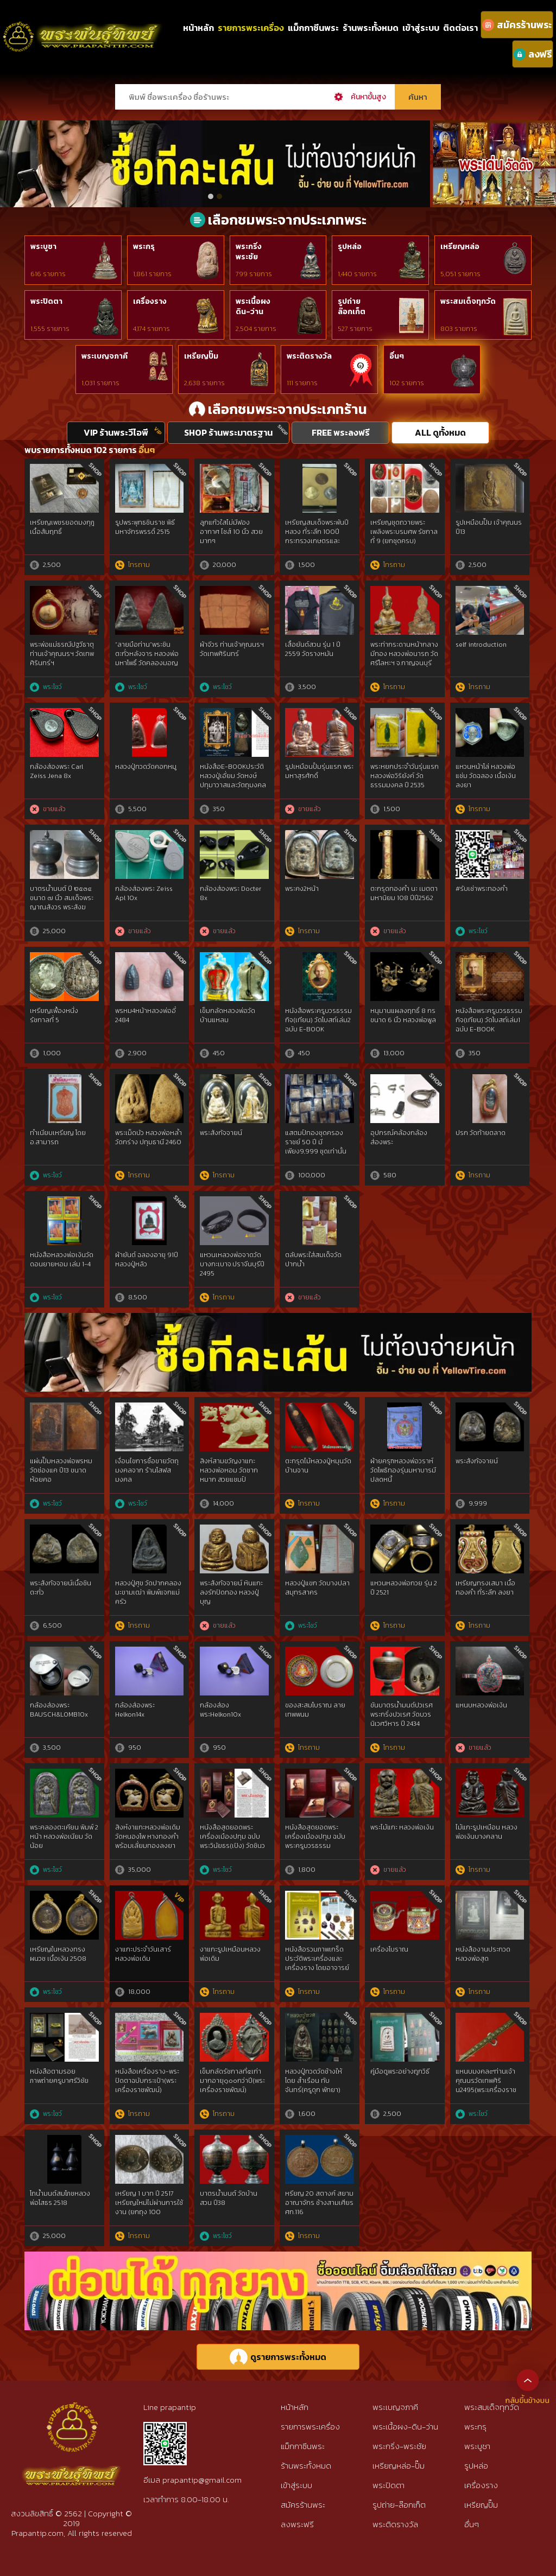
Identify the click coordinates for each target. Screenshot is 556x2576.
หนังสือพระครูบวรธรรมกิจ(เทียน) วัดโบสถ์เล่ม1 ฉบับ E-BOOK (489, 1020)
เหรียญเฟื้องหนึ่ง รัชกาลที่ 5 (54, 1015)
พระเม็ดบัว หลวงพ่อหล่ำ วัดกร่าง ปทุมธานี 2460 (148, 1137)
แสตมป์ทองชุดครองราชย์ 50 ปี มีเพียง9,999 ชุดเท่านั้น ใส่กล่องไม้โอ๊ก (315, 1146)
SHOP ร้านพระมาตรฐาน (228, 432)
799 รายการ (254, 274)
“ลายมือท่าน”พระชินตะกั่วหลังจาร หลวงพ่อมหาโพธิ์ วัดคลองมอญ (147, 654)
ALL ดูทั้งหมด (440, 432)
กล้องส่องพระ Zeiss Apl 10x (144, 893)
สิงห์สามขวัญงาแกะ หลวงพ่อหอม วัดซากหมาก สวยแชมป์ (229, 1470)
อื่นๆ (396, 356)
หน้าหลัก (198, 27)
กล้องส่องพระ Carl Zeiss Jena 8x (56, 771)
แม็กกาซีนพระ (313, 27)
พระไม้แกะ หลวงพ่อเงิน (402, 1827)
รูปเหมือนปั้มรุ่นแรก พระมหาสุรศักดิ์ (319, 771)
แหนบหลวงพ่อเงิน (481, 1705)
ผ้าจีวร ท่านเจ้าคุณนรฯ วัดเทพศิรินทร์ (232, 649)
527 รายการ (355, 329)
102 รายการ (406, 383)
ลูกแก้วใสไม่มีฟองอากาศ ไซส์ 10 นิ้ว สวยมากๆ (231, 532)
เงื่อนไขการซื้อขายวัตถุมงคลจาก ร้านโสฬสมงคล (147, 1470)
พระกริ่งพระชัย (249, 252)
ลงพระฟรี (297, 2524)
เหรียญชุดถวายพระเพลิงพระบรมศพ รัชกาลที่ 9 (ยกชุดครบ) (404, 532)
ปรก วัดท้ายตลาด (481, 1133)
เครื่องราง (150, 301)
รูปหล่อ (350, 246)
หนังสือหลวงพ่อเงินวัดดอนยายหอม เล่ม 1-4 (61, 1259)
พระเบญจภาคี (104, 356)
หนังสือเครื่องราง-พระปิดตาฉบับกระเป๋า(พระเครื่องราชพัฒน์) (147, 2081)
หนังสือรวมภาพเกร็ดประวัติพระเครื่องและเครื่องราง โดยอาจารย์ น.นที (317, 1962)
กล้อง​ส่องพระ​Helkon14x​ (135, 1709)
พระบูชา (43, 246)
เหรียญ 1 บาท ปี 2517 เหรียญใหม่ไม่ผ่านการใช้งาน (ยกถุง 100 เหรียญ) (149, 2207)
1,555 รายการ (50, 329)
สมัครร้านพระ (303, 2504)
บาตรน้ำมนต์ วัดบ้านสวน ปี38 (228, 2198)
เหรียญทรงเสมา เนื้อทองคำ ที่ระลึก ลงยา (485, 1587)
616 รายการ (48, 274)
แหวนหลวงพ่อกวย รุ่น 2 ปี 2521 (403, 1587)
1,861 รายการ (152, 274)
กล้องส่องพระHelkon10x (220, 1709)
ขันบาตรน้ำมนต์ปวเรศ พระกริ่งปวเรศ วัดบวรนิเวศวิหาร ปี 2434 (401, 1714)
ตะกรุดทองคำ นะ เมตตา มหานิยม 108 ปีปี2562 (404, 893)
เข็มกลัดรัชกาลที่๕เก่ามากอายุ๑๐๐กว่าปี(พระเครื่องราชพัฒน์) (232, 2081)
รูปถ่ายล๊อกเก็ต (351, 307)
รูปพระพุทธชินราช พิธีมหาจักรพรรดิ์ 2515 (145, 527)
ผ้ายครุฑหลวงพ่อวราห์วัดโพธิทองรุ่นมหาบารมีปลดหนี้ (403, 1470)
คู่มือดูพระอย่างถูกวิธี (399, 2071)
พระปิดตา (46, 301)
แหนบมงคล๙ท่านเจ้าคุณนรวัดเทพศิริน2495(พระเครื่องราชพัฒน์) (486, 2085)
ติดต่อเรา (460, 27)
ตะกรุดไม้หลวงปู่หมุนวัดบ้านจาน (318, 1465)
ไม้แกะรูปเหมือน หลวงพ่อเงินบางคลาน (486, 1831)
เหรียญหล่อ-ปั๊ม (398, 2465)
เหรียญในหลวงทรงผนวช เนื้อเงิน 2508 (58, 1953)
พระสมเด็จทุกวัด (468, 301)
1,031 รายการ (100, 383)
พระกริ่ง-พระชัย (399, 2446)
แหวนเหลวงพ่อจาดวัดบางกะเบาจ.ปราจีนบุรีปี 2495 (232, 1264)
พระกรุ (144, 246)
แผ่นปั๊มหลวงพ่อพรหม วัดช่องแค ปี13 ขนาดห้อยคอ (61, 1470)
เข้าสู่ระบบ (420, 27)
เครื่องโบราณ (389, 1949)
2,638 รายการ (204, 383)
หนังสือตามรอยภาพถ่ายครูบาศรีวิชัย (59, 2076)
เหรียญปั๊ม (201, 356)
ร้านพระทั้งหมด (371, 27)
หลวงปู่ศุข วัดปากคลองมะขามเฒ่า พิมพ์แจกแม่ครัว (148, 1592)
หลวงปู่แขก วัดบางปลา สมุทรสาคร (317, 1587)
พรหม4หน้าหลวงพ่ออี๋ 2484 (145, 1015)
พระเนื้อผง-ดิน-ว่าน (405, 2426)
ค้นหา (417, 97)
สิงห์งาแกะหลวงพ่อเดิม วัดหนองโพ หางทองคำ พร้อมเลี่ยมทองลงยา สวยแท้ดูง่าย (147, 1840)
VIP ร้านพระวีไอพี (116, 432)
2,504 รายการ (256, 329)
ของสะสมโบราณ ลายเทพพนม (315, 1709)
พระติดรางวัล (309, 356)
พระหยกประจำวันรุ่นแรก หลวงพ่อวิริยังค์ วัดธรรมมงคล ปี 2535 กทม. (404, 780)
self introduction (481, 644)
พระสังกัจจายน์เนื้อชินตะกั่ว (60, 1587)
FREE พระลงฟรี (341, 432)
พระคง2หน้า (302, 889)
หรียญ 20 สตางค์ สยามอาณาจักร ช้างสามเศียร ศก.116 (319, 2203)
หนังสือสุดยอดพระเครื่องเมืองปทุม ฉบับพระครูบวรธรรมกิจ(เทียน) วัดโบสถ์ (315, 1840)
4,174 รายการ (151, 329)
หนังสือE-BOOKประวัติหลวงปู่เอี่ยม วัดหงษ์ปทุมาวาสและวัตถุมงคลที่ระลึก (233, 780)
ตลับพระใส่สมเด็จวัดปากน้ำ (313, 1259)
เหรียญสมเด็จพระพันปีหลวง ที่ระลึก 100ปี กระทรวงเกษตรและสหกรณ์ (317, 536)
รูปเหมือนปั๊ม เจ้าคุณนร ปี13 (489, 527)
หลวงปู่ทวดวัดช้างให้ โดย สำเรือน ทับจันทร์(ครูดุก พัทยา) (313, 2081)
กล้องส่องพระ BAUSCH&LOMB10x (59, 1709)
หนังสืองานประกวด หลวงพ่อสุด (483, 1953)
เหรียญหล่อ (459, 246)
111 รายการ (302, 383)
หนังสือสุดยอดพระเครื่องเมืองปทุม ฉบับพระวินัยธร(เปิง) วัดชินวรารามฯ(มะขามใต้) (232, 1840)
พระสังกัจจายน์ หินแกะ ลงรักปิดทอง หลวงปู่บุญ (231, 1592)
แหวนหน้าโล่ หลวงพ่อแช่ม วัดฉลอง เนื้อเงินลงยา (486, 776)
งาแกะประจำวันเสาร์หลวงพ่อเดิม (143, 1953)
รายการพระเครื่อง (251, 27)
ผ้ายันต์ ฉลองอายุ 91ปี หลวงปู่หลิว (146, 1259)
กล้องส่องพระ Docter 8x (230, 893)
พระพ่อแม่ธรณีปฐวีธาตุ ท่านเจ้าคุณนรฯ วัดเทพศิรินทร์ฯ (62, 654)
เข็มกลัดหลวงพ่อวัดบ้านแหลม (227, 1015)
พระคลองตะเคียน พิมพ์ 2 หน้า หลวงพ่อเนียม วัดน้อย (64, 1836)
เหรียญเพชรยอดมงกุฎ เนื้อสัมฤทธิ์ (62, 527)
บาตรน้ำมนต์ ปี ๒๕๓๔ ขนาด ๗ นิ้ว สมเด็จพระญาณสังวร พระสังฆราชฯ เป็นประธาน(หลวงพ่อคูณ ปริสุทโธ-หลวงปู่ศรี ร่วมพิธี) (63, 911)
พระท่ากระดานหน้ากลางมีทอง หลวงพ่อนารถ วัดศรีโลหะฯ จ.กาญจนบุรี (404, 654)
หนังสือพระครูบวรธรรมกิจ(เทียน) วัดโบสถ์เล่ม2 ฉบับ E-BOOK (318, 1020)
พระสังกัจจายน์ (221, 1133)
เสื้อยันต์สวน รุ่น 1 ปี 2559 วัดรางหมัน (312, 649)
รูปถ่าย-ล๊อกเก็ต (399, 2504)
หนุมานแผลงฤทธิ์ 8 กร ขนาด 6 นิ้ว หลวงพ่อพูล (403, 1015)
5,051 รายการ (460, 274)
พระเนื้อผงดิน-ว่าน (253, 307)
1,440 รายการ (357, 274)
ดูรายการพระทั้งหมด (278, 2357)
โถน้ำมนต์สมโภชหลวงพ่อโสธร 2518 (60, 2198)
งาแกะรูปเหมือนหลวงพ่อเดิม (230, 1953)
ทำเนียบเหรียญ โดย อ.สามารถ (58, 1137)
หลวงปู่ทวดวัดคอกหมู (145, 766)
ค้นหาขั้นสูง (368, 97)
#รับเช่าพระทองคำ (482, 889)
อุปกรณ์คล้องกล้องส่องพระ (398, 1137)
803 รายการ (458, 329)
